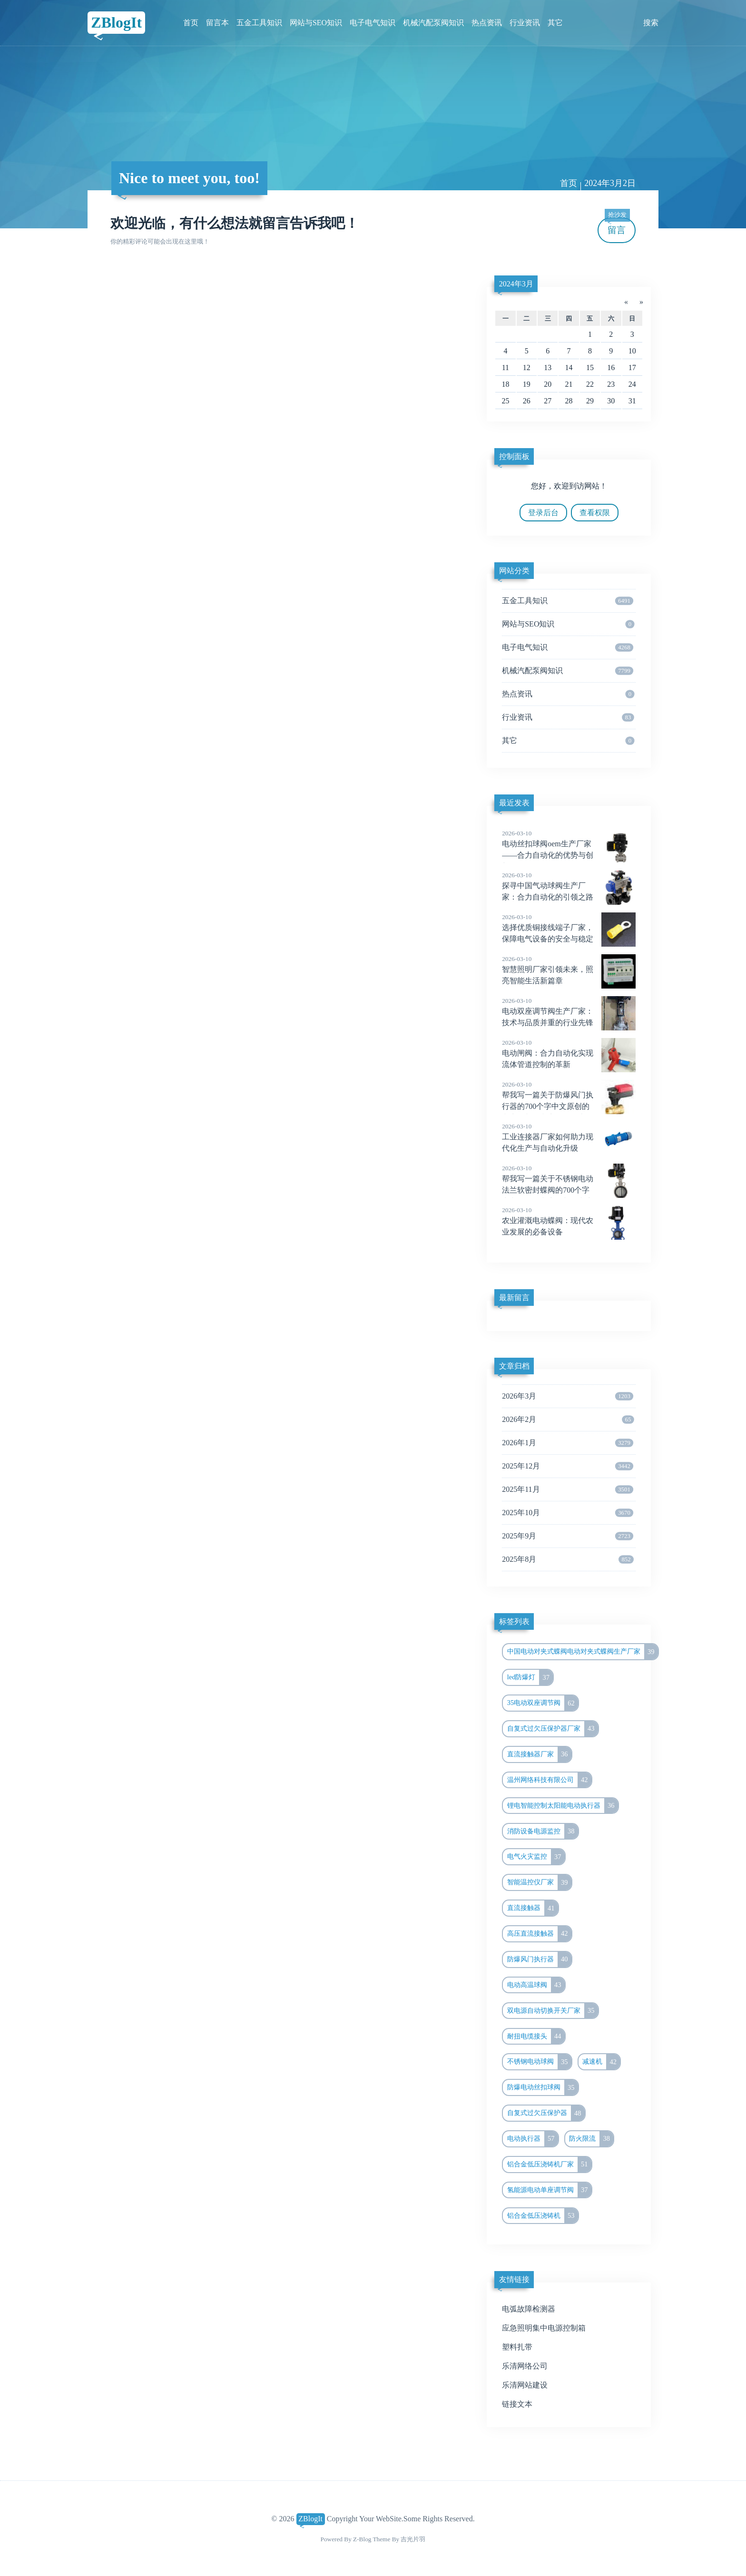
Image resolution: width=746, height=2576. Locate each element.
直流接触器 (532, 1908)
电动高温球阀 (536, 1985)
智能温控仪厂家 (539, 1882)
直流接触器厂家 (539, 1754)
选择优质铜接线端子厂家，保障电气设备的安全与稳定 (569, 927)
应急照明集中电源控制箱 (544, 2328)
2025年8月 (568, 1559)
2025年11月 (567, 1489)
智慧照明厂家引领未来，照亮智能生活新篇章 (569, 969)
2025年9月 (567, 1536)
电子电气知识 (372, 23)
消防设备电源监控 (542, 1831)
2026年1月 (567, 1443)
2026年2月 (568, 1419)
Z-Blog (362, 2539)
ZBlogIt (116, 22)
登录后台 (543, 513)
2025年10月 (567, 1512)
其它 (555, 23)
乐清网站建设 (525, 2385)
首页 (190, 23)
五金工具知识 (259, 23)
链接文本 (517, 2404)
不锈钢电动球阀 (539, 2061)
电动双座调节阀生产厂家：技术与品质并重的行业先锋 (569, 1011)
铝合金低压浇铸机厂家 (549, 2164)
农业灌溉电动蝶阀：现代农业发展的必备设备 (569, 1220)
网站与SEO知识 (316, 23)
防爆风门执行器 (539, 1959)
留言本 (217, 23)
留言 (617, 226)
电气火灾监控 (536, 1856)
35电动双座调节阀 (542, 1703)
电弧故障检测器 (528, 2309)
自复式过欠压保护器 (546, 2113)
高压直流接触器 (539, 1933)
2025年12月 (567, 1466)
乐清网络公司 (525, 2366)
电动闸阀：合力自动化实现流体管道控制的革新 (569, 1053)
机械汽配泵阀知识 (433, 23)
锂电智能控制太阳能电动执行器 (562, 1805)
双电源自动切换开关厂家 (552, 2010)
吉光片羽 (413, 2539)
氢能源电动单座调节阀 (549, 2190)
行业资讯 (525, 23)
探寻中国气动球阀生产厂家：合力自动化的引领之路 (569, 886)
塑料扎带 (517, 2347)
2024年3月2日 (610, 183)
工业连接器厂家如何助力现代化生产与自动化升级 (569, 1137)
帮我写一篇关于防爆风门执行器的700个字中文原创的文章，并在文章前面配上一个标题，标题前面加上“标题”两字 (569, 1106)
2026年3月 (567, 1396)
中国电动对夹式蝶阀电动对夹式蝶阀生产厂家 (582, 1651)
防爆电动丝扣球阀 (542, 2087)
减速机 (601, 2061)
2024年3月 (516, 284)
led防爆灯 (530, 1677)
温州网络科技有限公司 (549, 1780)
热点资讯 (486, 23)
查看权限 (594, 513)
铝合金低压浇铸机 (542, 2215)
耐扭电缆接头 (536, 2036)
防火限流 (591, 2138)
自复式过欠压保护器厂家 (552, 1728)
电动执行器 (532, 2138)
